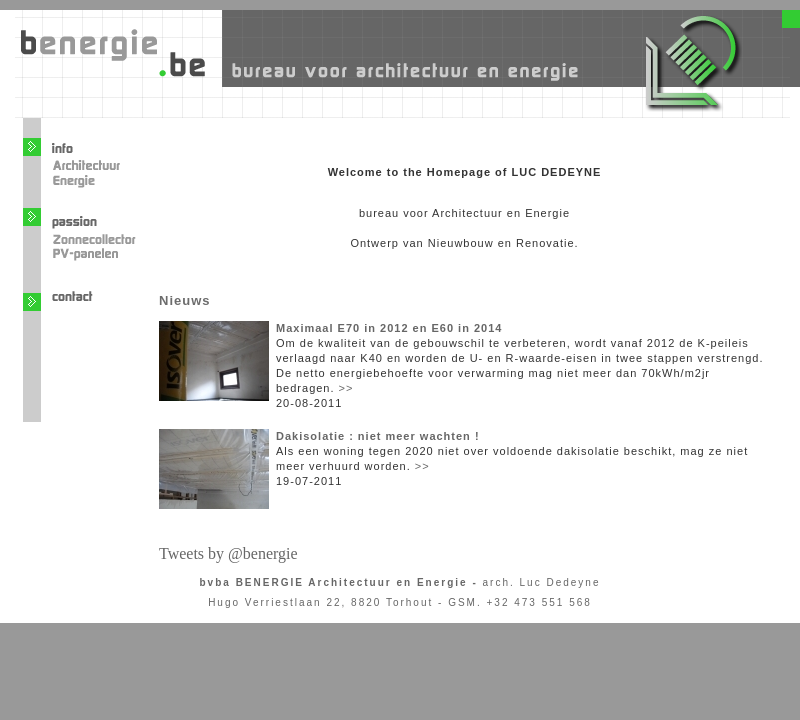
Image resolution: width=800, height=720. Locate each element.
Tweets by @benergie (228, 553)
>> (346, 388)
